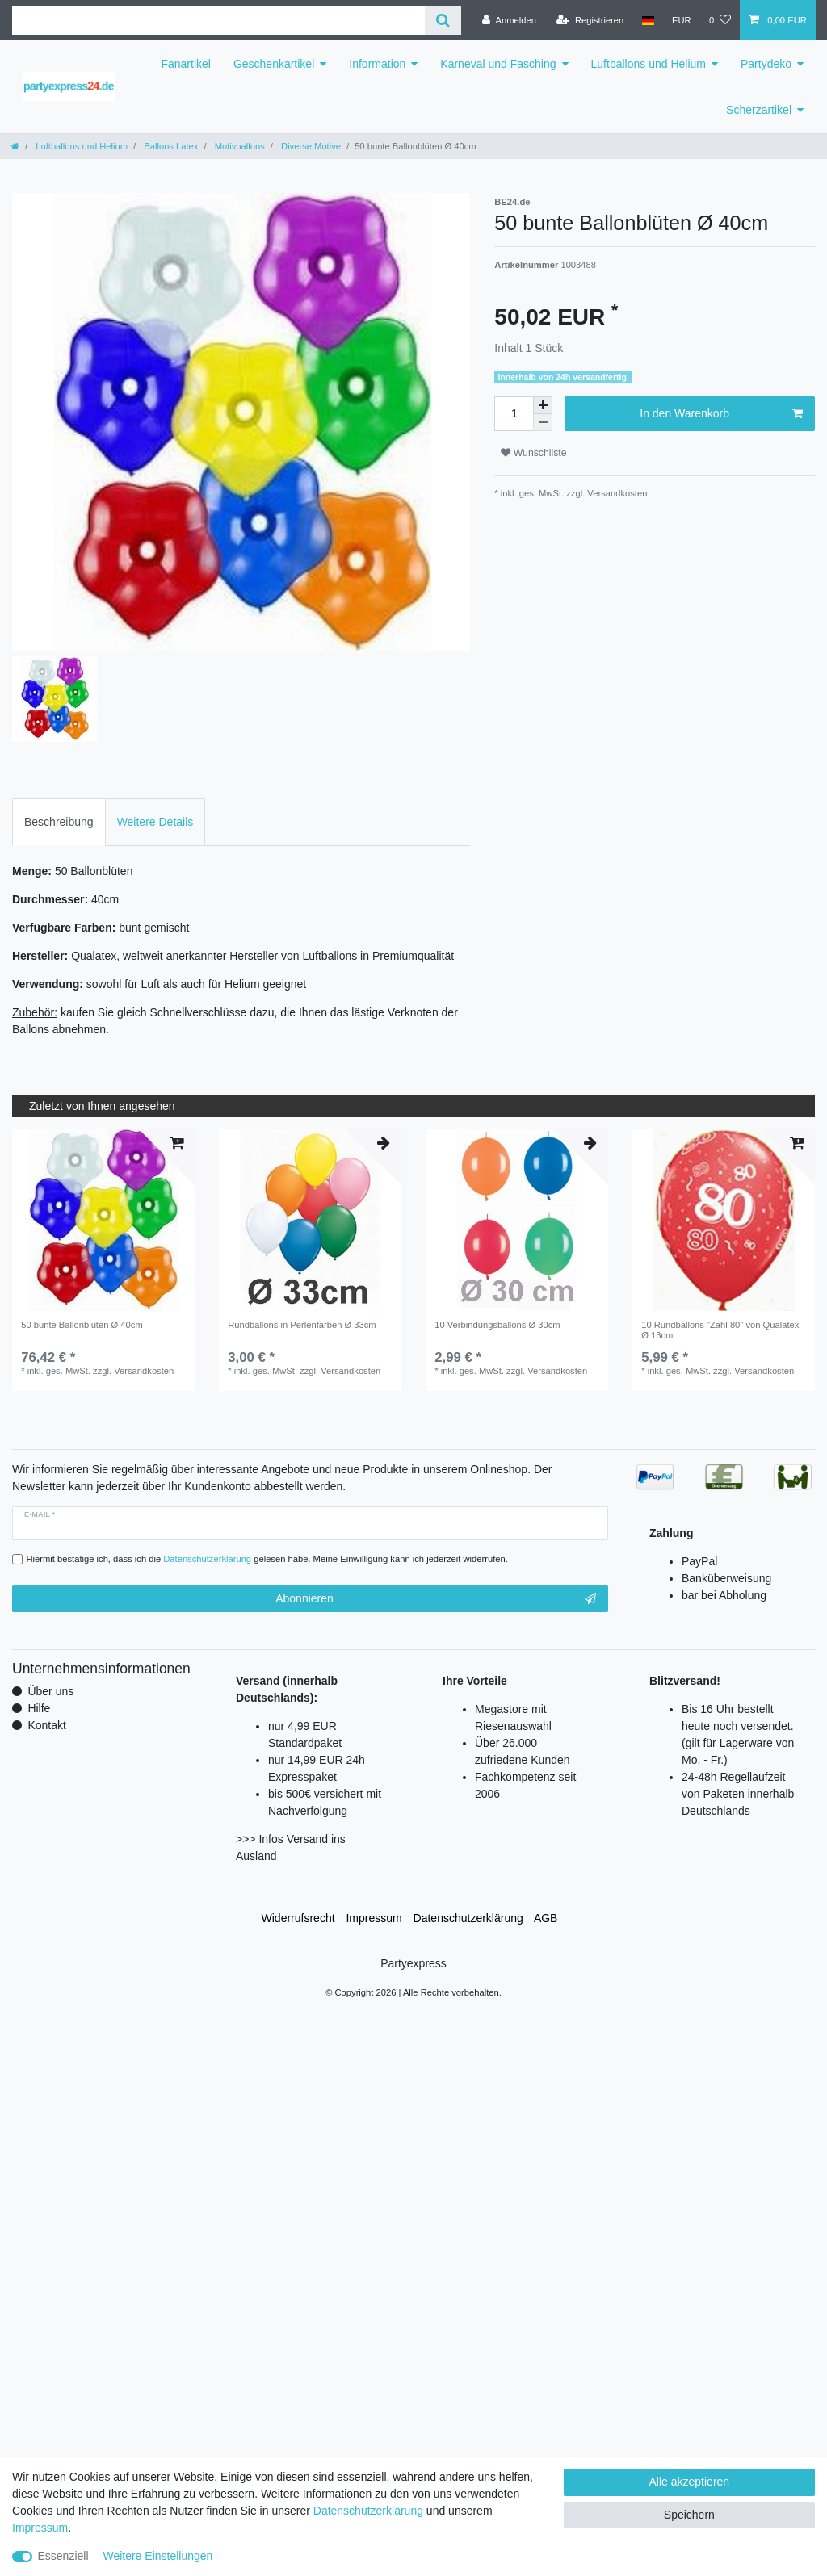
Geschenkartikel (273, 63)
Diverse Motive (310, 146)
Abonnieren (435, 1599)
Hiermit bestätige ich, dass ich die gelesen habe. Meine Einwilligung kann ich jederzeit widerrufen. (267, 1559)
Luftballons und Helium (648, 63)
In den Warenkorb (721, 414)
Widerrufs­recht (298, 1918)
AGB (546, 1918)
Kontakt (46, 1725)
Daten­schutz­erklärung (468, 1918)
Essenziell (63, 2555)
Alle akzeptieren (689, 2481)
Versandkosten (616, 493)
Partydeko (766, 63)
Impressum (373, 1918)
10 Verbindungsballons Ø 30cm (497, 1325)
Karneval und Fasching (498, 63)
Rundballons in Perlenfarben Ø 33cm (302, 1325)
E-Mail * (39, 1514)
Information (377, 63)
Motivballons (238, 146)
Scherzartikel (758, 109)
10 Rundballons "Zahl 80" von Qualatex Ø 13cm (720, 1329)
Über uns (50, 1691)
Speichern (689, 2514)
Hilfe (38, 1708)
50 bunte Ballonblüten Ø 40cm (82, 1325)
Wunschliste (533, 453)
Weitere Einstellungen (157, 2555)
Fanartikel (185, 63)
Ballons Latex (169, 146)
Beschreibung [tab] (59, 821)
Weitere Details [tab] (155, 821)
